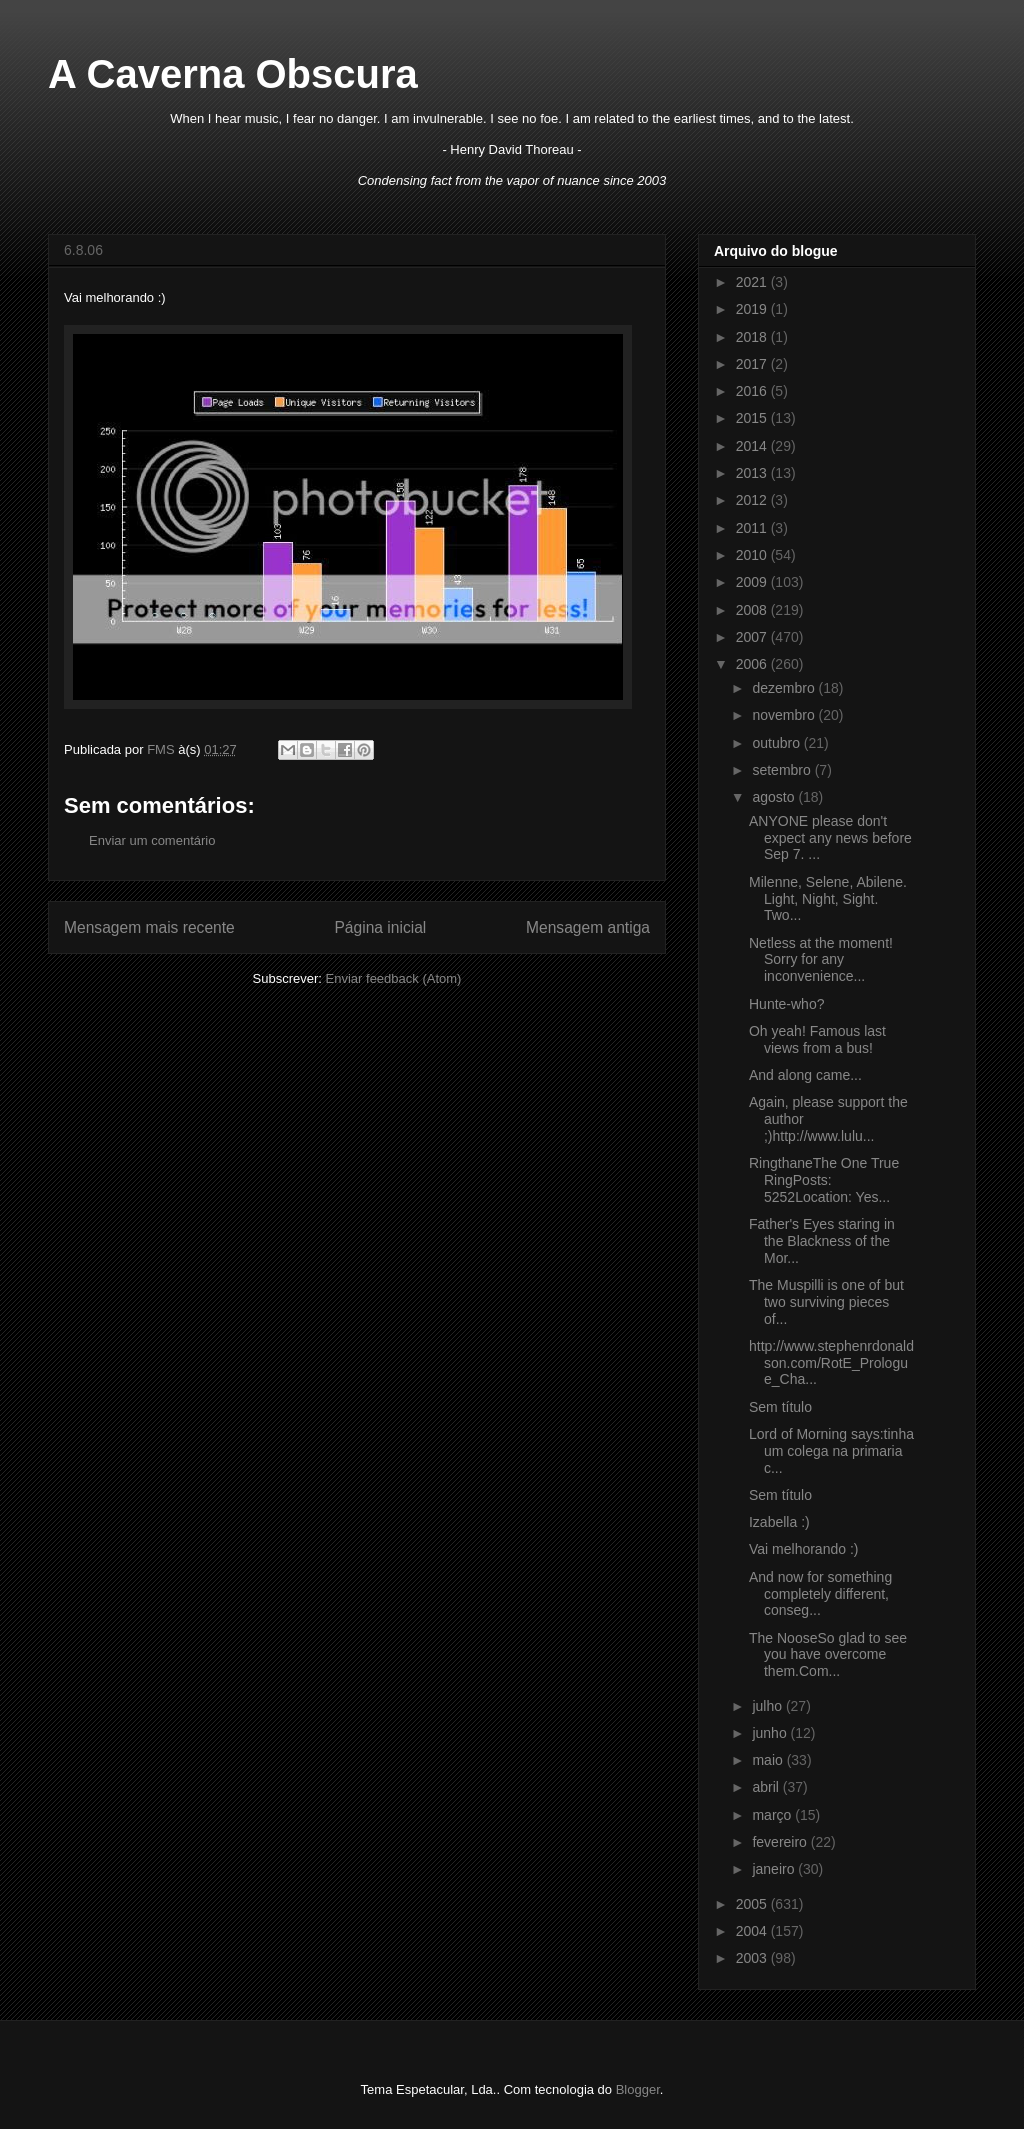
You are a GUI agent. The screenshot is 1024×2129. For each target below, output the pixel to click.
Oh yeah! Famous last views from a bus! (817, 1039)
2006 (753, 664)
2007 (753, 637)
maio (769, 1760)
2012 (753, 500)
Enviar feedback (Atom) (394, 978)
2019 (753, 309)
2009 (753, 582)
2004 (753, 1931)
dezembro (785, 688)
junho (771, 1733)
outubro (777, 743)
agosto (775, 797)
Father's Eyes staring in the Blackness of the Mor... (822, 1241)
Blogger (638, 2089)
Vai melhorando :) (803, 1549)
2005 (753, 1904)
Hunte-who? (787, 1004)
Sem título (780, 1407)
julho (768, 1706)
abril (767, 1787)
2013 (753, 473)
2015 (753, 418)
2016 (753, 391)
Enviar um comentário (152, 840)
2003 (753, 1958)
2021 (753, 282)
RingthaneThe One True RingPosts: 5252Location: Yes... (824, 1180)
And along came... (805, 1075)
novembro (785, 715)
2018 (753, 337)
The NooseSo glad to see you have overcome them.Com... (828, 1655)
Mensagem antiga (588, 927)
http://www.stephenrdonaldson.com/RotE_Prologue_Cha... (831, 1363)
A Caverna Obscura (233, 74)
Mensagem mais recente (149, 927)
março (773, 1815)
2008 (753, 610)
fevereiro (781, 1842)
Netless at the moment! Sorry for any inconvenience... (821, 960)
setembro (783, 770)
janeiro (775, 1869)
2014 (753, 446)
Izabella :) (779, 1522)
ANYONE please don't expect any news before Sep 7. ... (830, 838)
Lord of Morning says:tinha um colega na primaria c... (831, 1451)
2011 (753, 528)
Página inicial (380, 927)
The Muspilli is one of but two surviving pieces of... (826, 1302)
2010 (753, 555)
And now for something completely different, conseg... (820, 1594)
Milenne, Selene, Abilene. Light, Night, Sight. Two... (828, 899)
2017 (753, 364)
